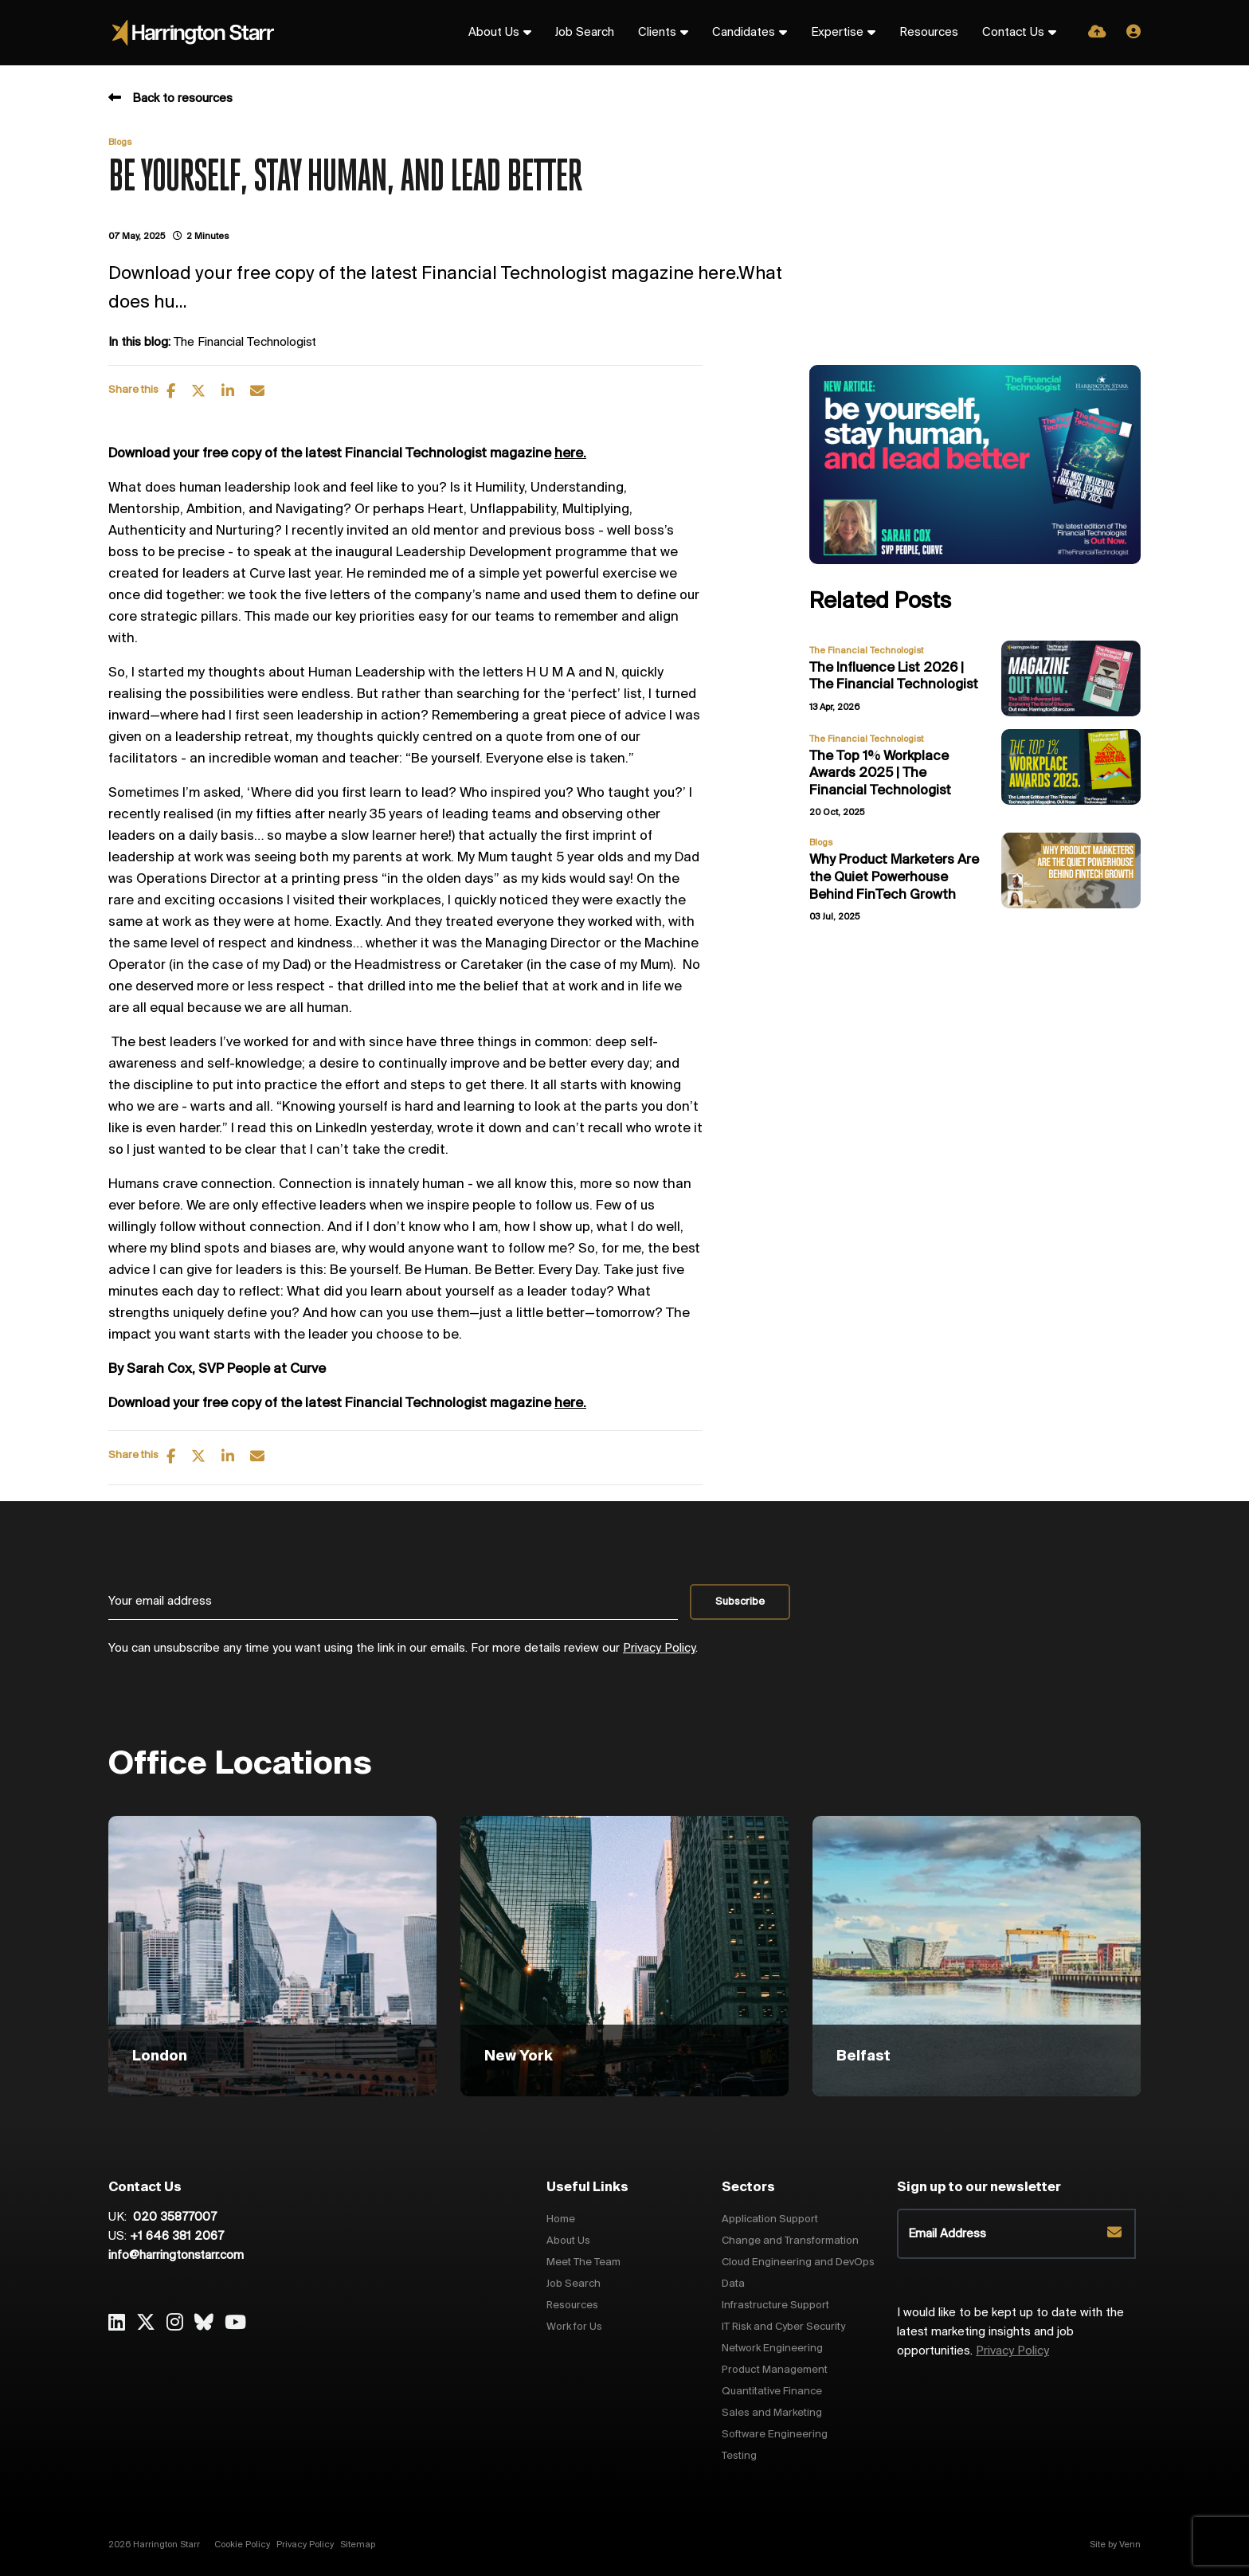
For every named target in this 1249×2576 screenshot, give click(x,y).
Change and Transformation (790, 2241)
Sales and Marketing (772, 2413)
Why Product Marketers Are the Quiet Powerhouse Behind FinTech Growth (894, 877)
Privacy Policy (659, 1648)
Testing (739, 2456)
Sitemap (357, 2545)
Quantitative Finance (772, 2392)
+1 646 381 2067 (177, 2236)
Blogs (119, 142)
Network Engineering (772, 2348)
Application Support (770, 2219)
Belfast (863, 2056)
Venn (1130, 2545)
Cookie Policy (242, 2545)
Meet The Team (583, 2262)
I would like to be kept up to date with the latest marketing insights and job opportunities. (1010, 2332)
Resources (928, 32)
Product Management (775, 2370)
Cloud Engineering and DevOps (798, 2262)
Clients (657, 32)
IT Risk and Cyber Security (783, 2327)
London (159, 2056)
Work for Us (574, 2327)
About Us (493, 32)
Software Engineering (775, 2435)
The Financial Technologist (245, 342)
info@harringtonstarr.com (176, 2255)
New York (518, 2056)
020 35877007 (173, 2217)
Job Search (584, 32)
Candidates (743, 32)
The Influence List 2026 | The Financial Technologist (893, 677)
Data (733, 2284)
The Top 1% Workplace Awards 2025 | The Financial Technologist (880, 773)
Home (560, 2219)
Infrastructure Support (775, 2305)
